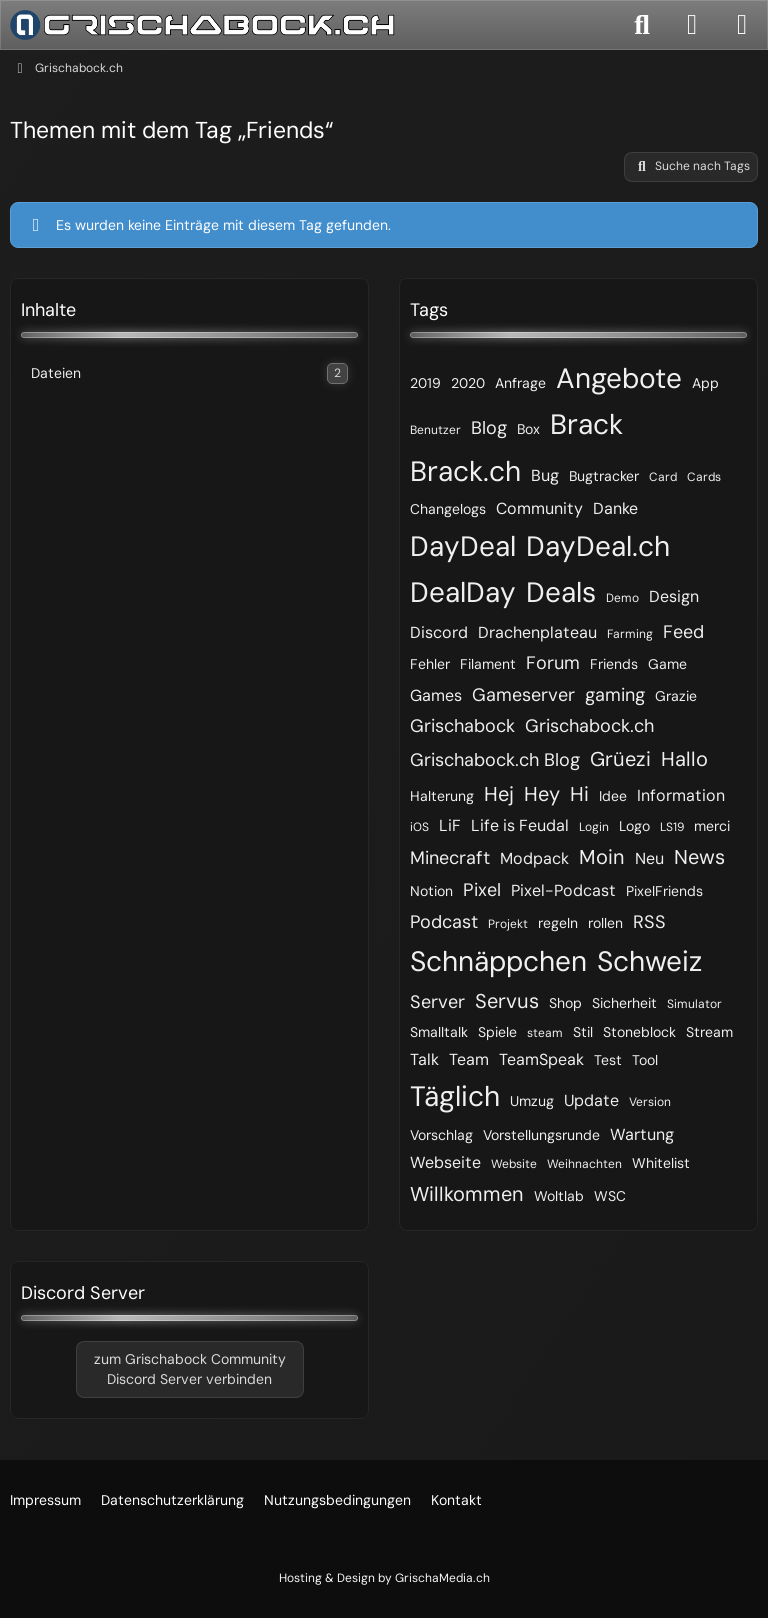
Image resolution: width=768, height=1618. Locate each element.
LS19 (672, 827)
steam (545, 1033)
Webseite (445, 1162)
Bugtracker (604, 476)
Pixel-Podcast (563, 890)
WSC (610, 1196)
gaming (615, 695)
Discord (439, 632)
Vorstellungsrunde (541, 1135)
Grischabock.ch (589, 726)
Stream (709, 1032)
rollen (605, 923)
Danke (615, 508)
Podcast (444, 922)
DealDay (463, 592)
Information (681, 795)
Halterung (442, 796)
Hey (542, 794)
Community (539, 508)
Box (528, 429)
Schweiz (649, 961)
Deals (561, 592)
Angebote (619, 378)
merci (712, 826)
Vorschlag (441, 1135)
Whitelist (661, 1163)
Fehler (430, 664)
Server (437, 1002)
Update (591, 1100)
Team (469, 1059)
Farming (630, 634)
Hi (579, 794)
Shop (565, 1003)
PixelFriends (664, 891)
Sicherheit (624, 1003)
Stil (583, 1032)
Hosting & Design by (384, 1578)
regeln (558, 923)
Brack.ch (465, 471)
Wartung (642, 1134)
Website (514, 1164)
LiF (450, 825)
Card (663, 477)
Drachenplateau (537, 632)
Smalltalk (439, 1032)
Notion (431, 891)
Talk (424, 1059)
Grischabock (462, 726)
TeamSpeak (541, 1059)
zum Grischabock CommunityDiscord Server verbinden (190, 1369)
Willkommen (467, 1194)
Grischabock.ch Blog (495, 760)
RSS (649, 922)
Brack (586, 424)
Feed (683, 632)
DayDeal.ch (598, 546)
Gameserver (523, 695)
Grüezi (620, 759)
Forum (553, 663)
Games (436, 695)
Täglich (455, 1096)
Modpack (534, 858)
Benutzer (435, 430)
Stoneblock (639, 1032)
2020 (468, 383)
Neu (649, 858)
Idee (613, 796)
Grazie (676, 696)
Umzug (532, 1101)
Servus (507, 1001)
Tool (645, 1060)
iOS (419, 827)
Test (608, 1060)
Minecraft (450, 858)
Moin (602, 857)
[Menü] (742, 25)
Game (667, 664)
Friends (614, 664)
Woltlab (559, 1196)
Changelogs (448, 509)
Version (650, 1102)
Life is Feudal (520, 825)
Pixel (482, 890)
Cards (704, 477)
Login (594, 827)
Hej (499, 794)
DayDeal (463, 546)
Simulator (694, 1004)
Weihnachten (584, 1164)
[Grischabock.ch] (202, 25)
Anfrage (520, 383)
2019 (425, 383)
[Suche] (642, 25)
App (705, 383)
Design (674, 596)
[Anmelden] (692, 25)
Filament (488, 664)
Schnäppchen (498, 961)
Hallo (684, 759)
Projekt (508, 924)
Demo (622, 598)
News (699, 857)
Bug (545, 475)
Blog (489, 428)
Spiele (497, 1032)
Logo (634, 826)
